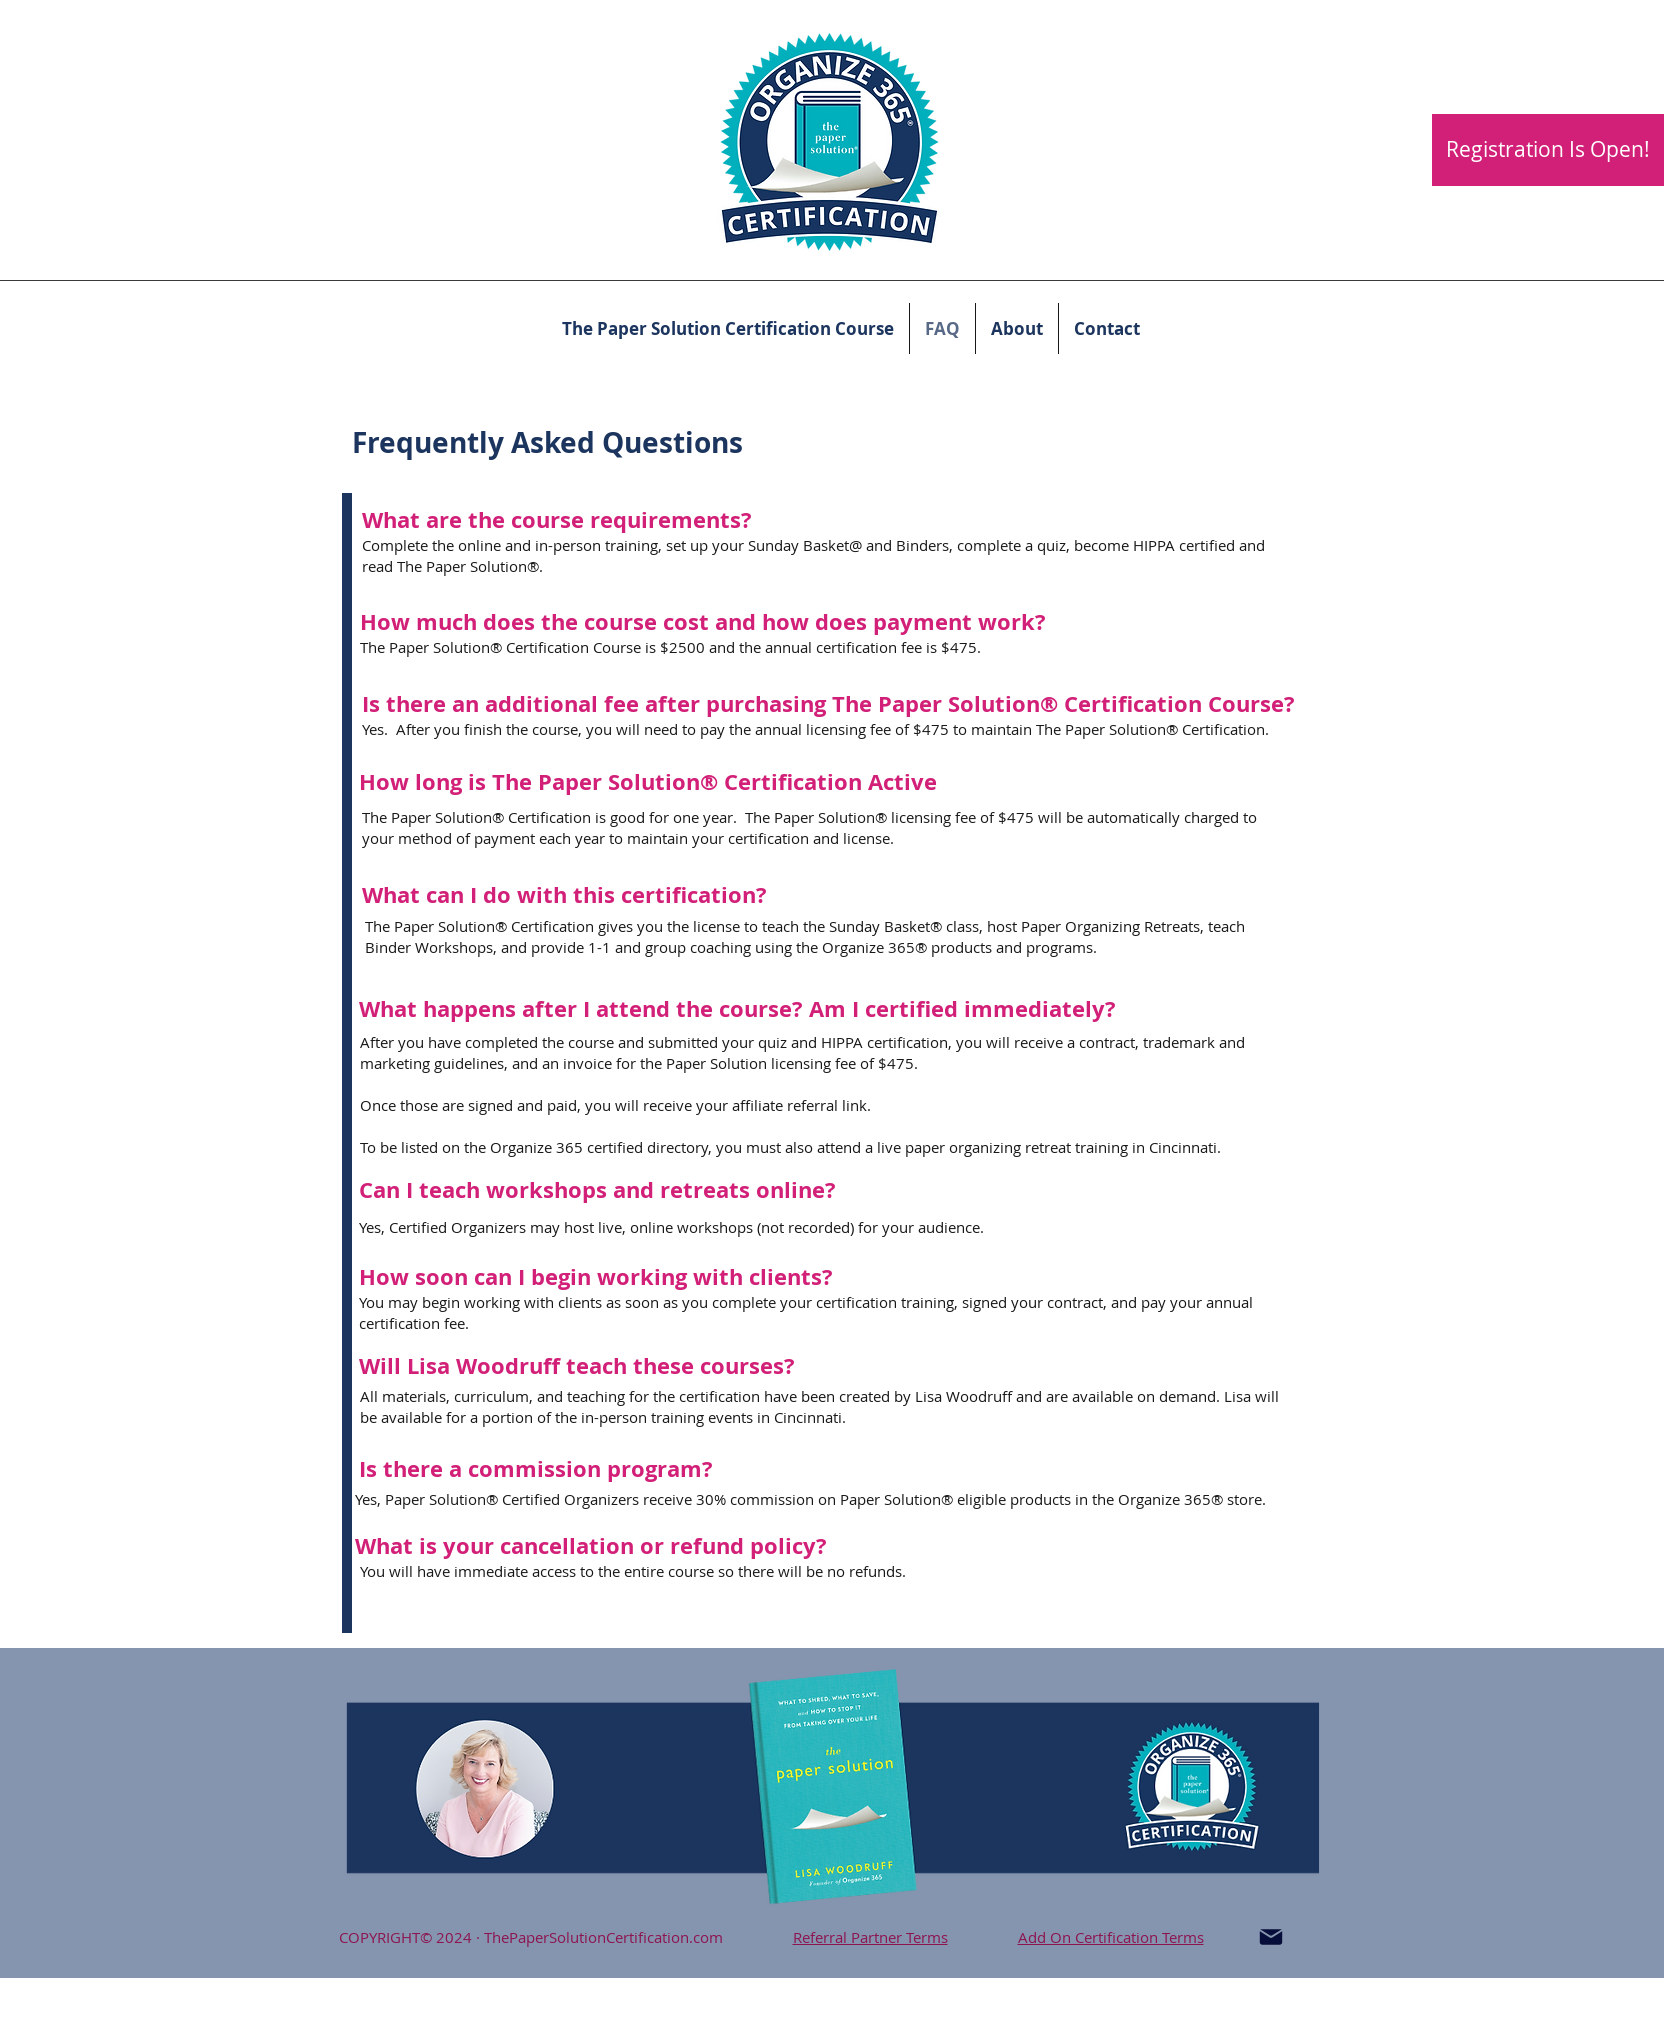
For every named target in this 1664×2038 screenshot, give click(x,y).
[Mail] (1271, 1937)
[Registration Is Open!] (1548, 150)
